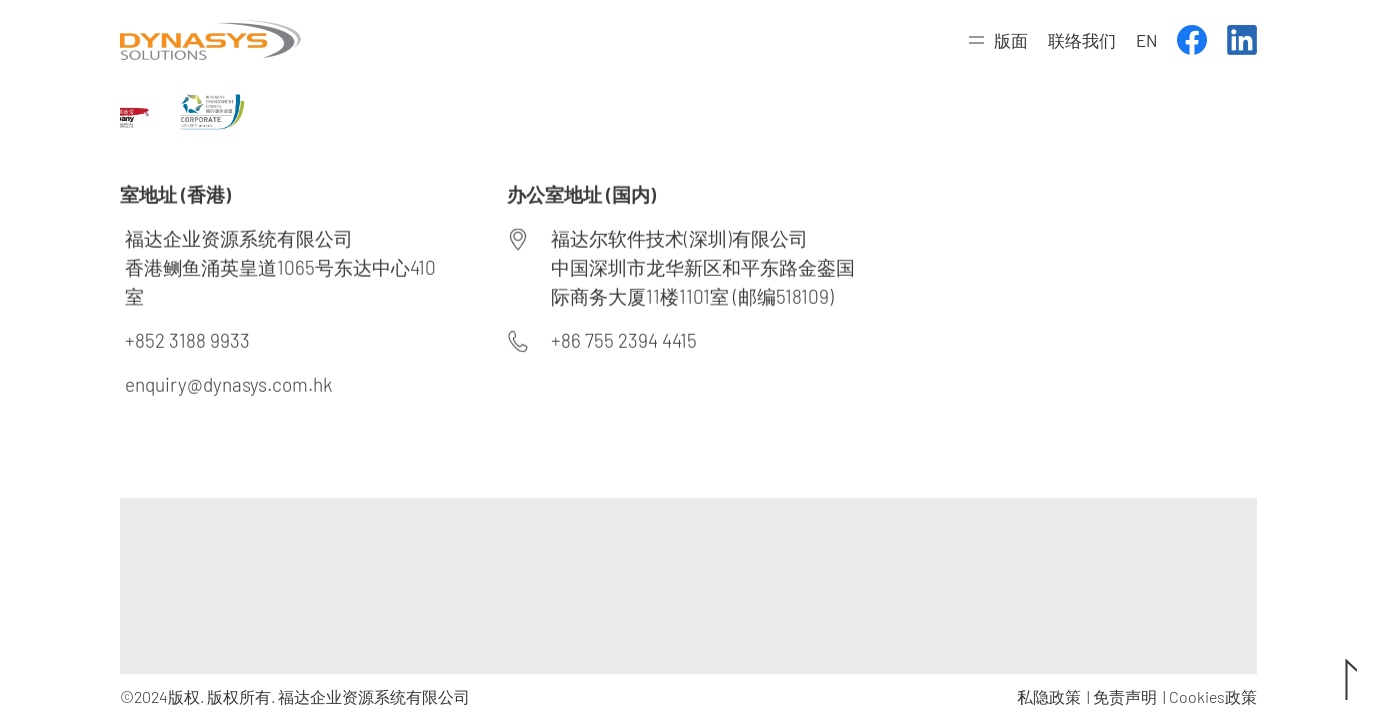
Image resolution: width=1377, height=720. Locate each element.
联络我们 (1082, 40)
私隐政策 (1049, 696)
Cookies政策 (1213, 696)
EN (1146, 40)
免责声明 (1125, 696)
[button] (998, 40)
